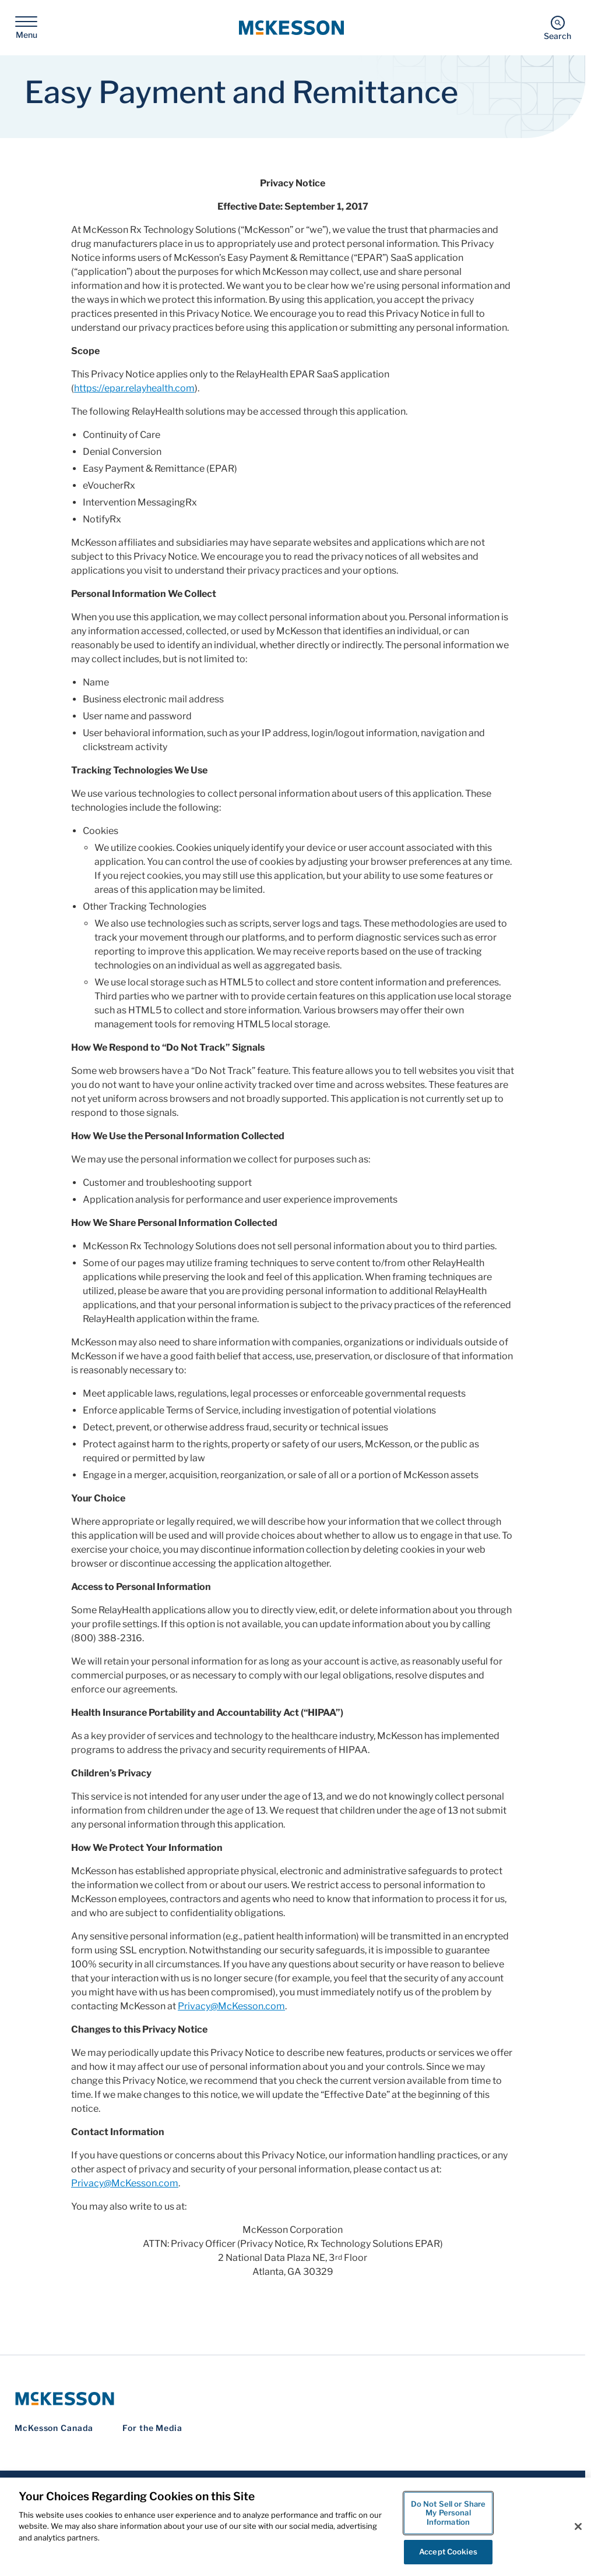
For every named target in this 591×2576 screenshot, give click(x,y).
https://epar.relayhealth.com (134, 388)
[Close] (578, 2526)
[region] (295, 2527)
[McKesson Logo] (293, 2398)
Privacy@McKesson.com (231, 2006)
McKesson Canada (54, 2428)
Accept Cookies (448, 2551)
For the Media (152, 2428)
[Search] (557, 28)
